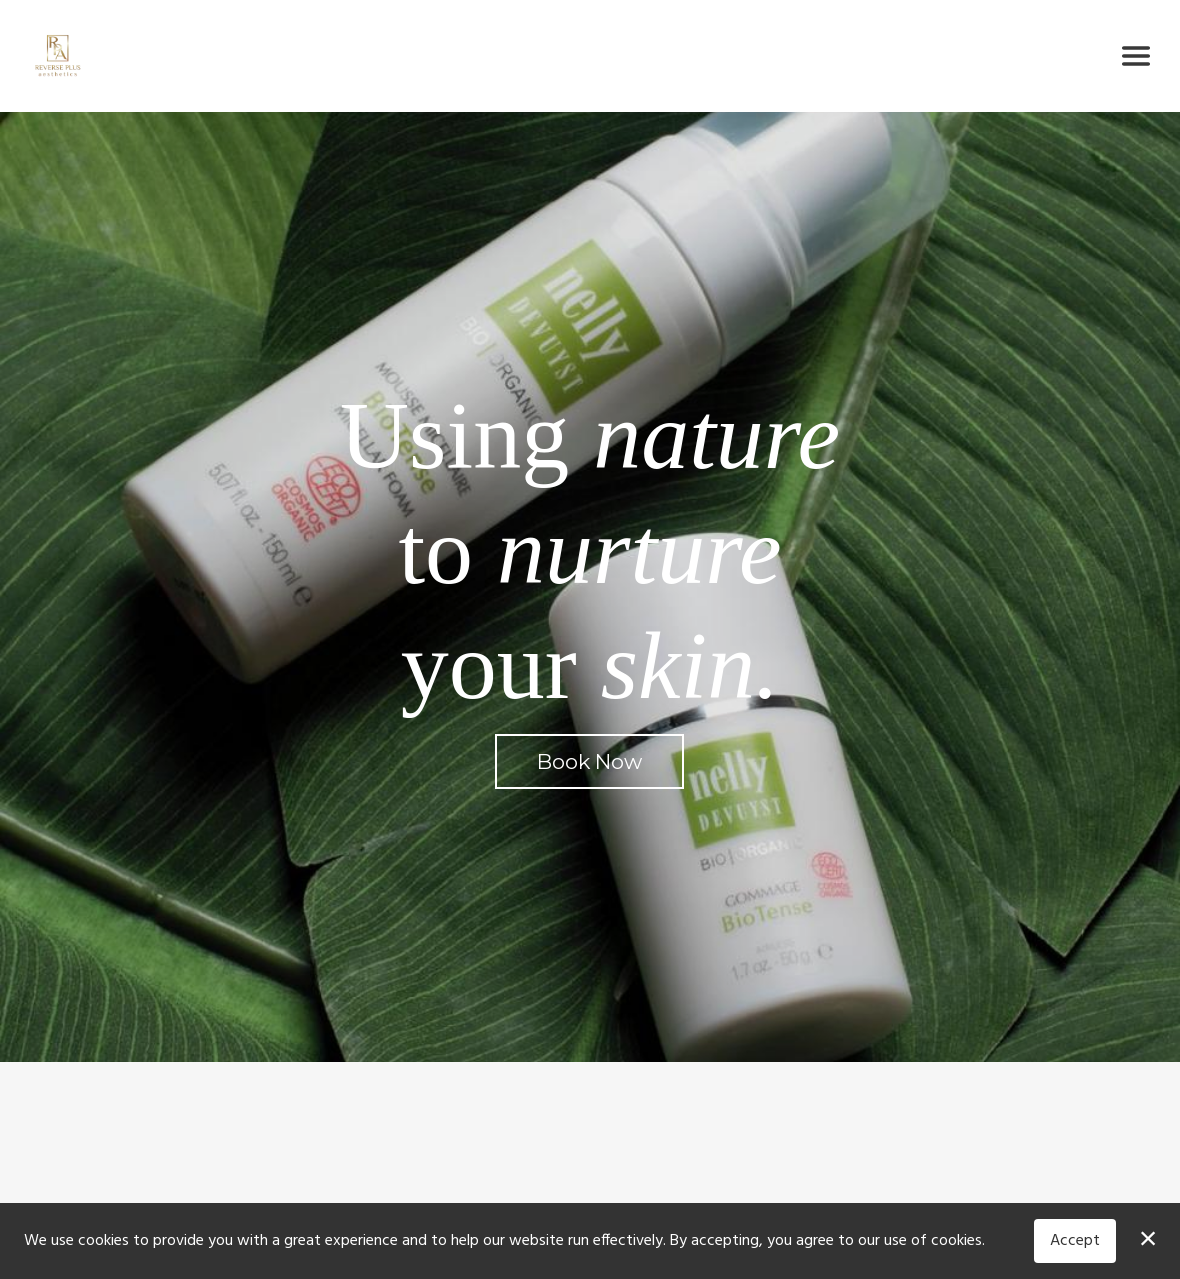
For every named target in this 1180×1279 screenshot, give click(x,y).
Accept (1075, 1241)
